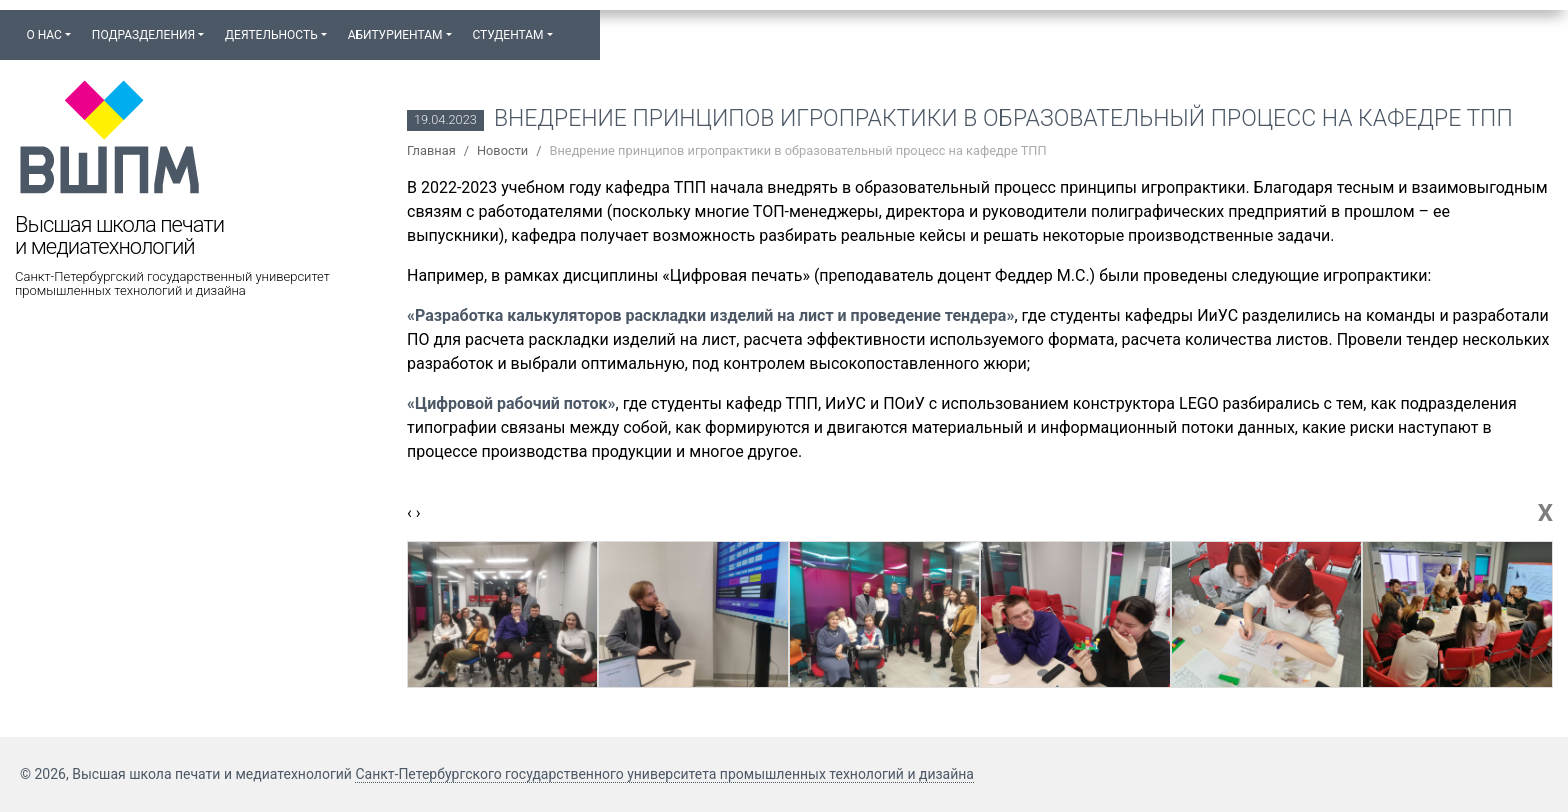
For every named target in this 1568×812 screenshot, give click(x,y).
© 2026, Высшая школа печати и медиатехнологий (187, 774)
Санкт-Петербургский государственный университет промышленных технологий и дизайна (172, 284)
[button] (573, 26)
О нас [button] (43, 35)
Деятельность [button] (271, 35)
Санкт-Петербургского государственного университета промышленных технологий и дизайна (664, 774)
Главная (431, 150)
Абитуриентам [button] (395, 35)
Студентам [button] (507, 35)
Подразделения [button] (143, 35)
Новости (502, 150)
